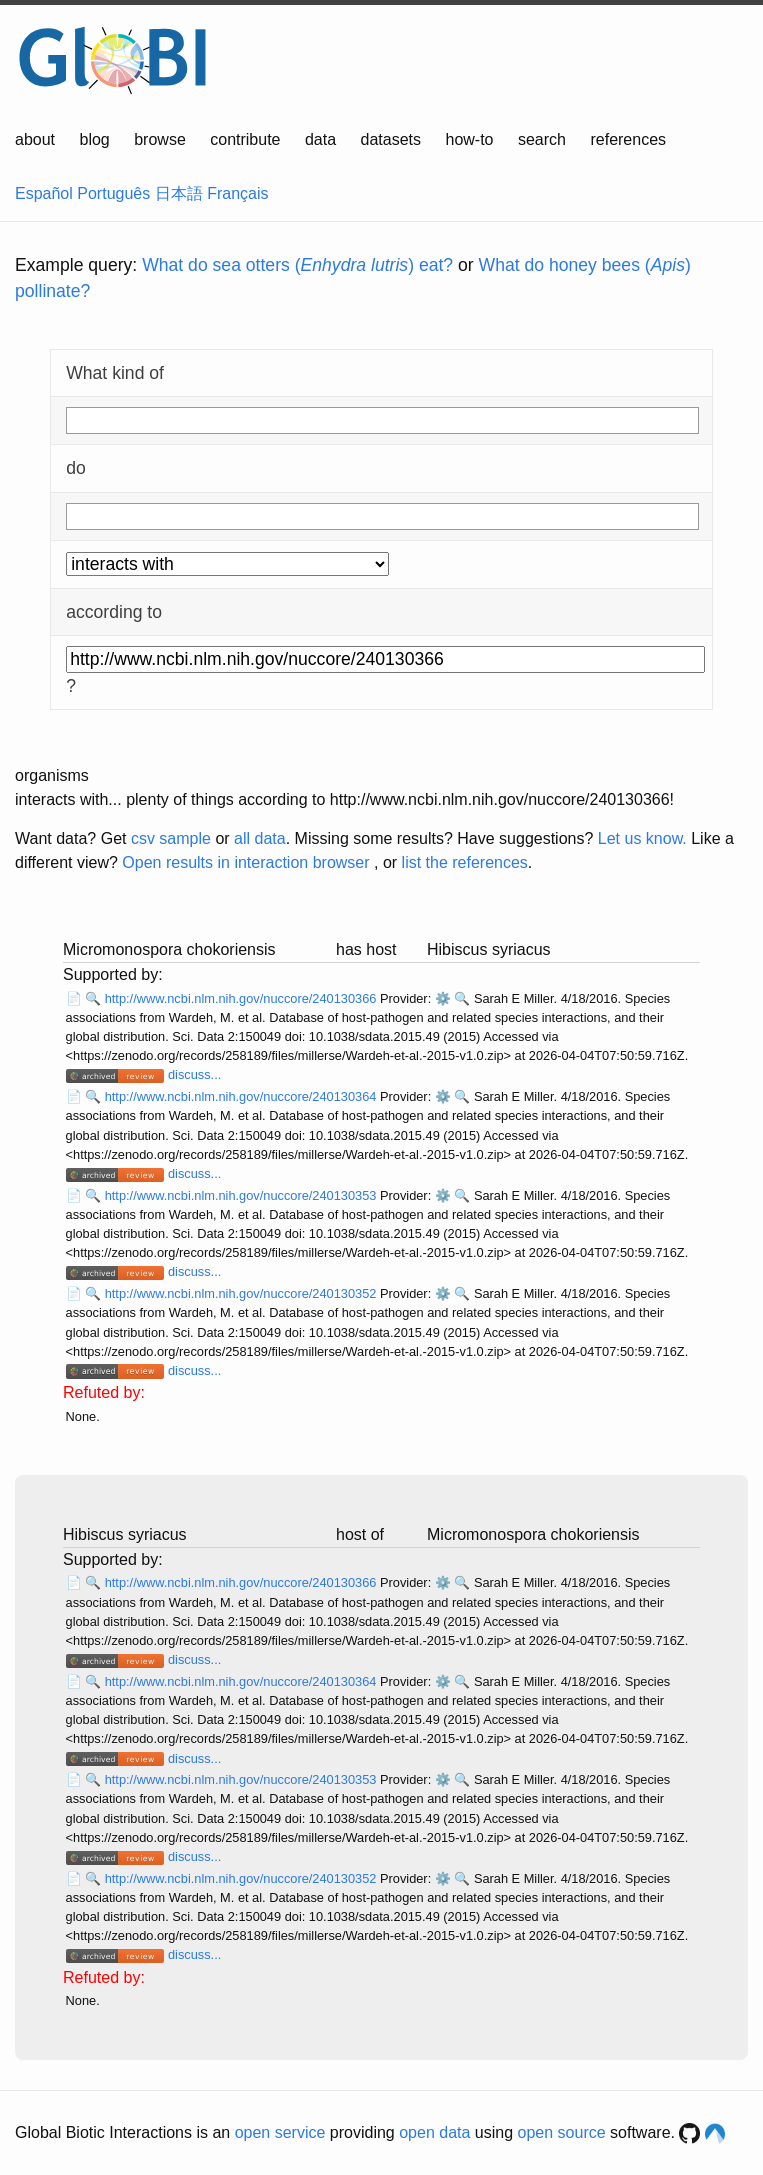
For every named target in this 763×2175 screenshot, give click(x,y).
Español (44, 193)
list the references (465, 862)
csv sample (171, 838)
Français (237, 193)
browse (160, 139)
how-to (469, 139)
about (35, 139)
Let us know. (642, 838)
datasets (391, 139)
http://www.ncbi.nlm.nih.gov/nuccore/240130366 (242, 998)
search (542, 139)
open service (280, 2132)
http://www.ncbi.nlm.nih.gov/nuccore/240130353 (242, 1195)
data (320, 139)
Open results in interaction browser (245, 862)
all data (260, 838)
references (628, 139)
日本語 (179, 193)
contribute (245, 139)
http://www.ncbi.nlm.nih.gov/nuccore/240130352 (242, 1293)
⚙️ (443, 998)
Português (113, 193)
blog (95, 139)
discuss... (194, 1074)
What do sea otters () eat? (297, 265)
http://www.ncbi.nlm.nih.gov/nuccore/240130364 (242, 1096)
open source (562, 2132)
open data (434, 2132)
